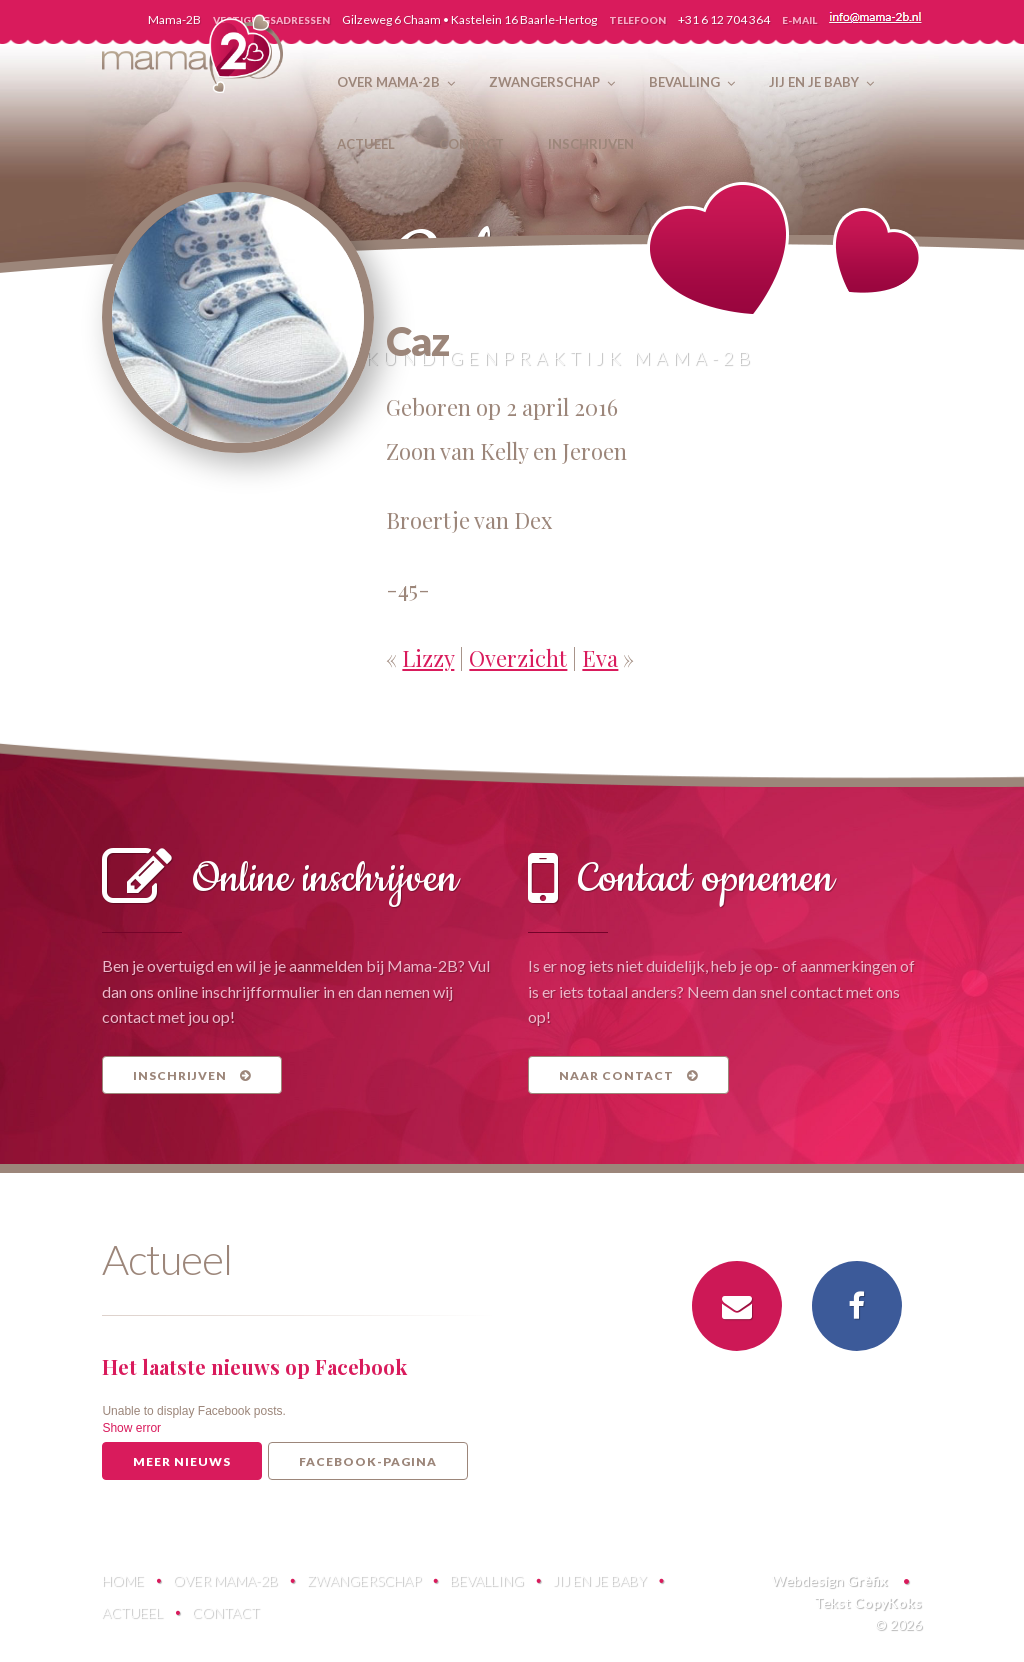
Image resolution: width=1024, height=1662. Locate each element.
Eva (600, 658)
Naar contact (628, 1075)
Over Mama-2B (225, 1580)
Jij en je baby (600, 1580)
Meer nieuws (182, 1461)
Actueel (132, 1612)
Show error (131, 1428)
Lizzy (428, 658)
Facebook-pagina (368, 1461)
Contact (226, 1612)
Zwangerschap (364, 1580)
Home (123, 1580)
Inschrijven (192, 1075)
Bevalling (487, 1580)
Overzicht (518, 658)
